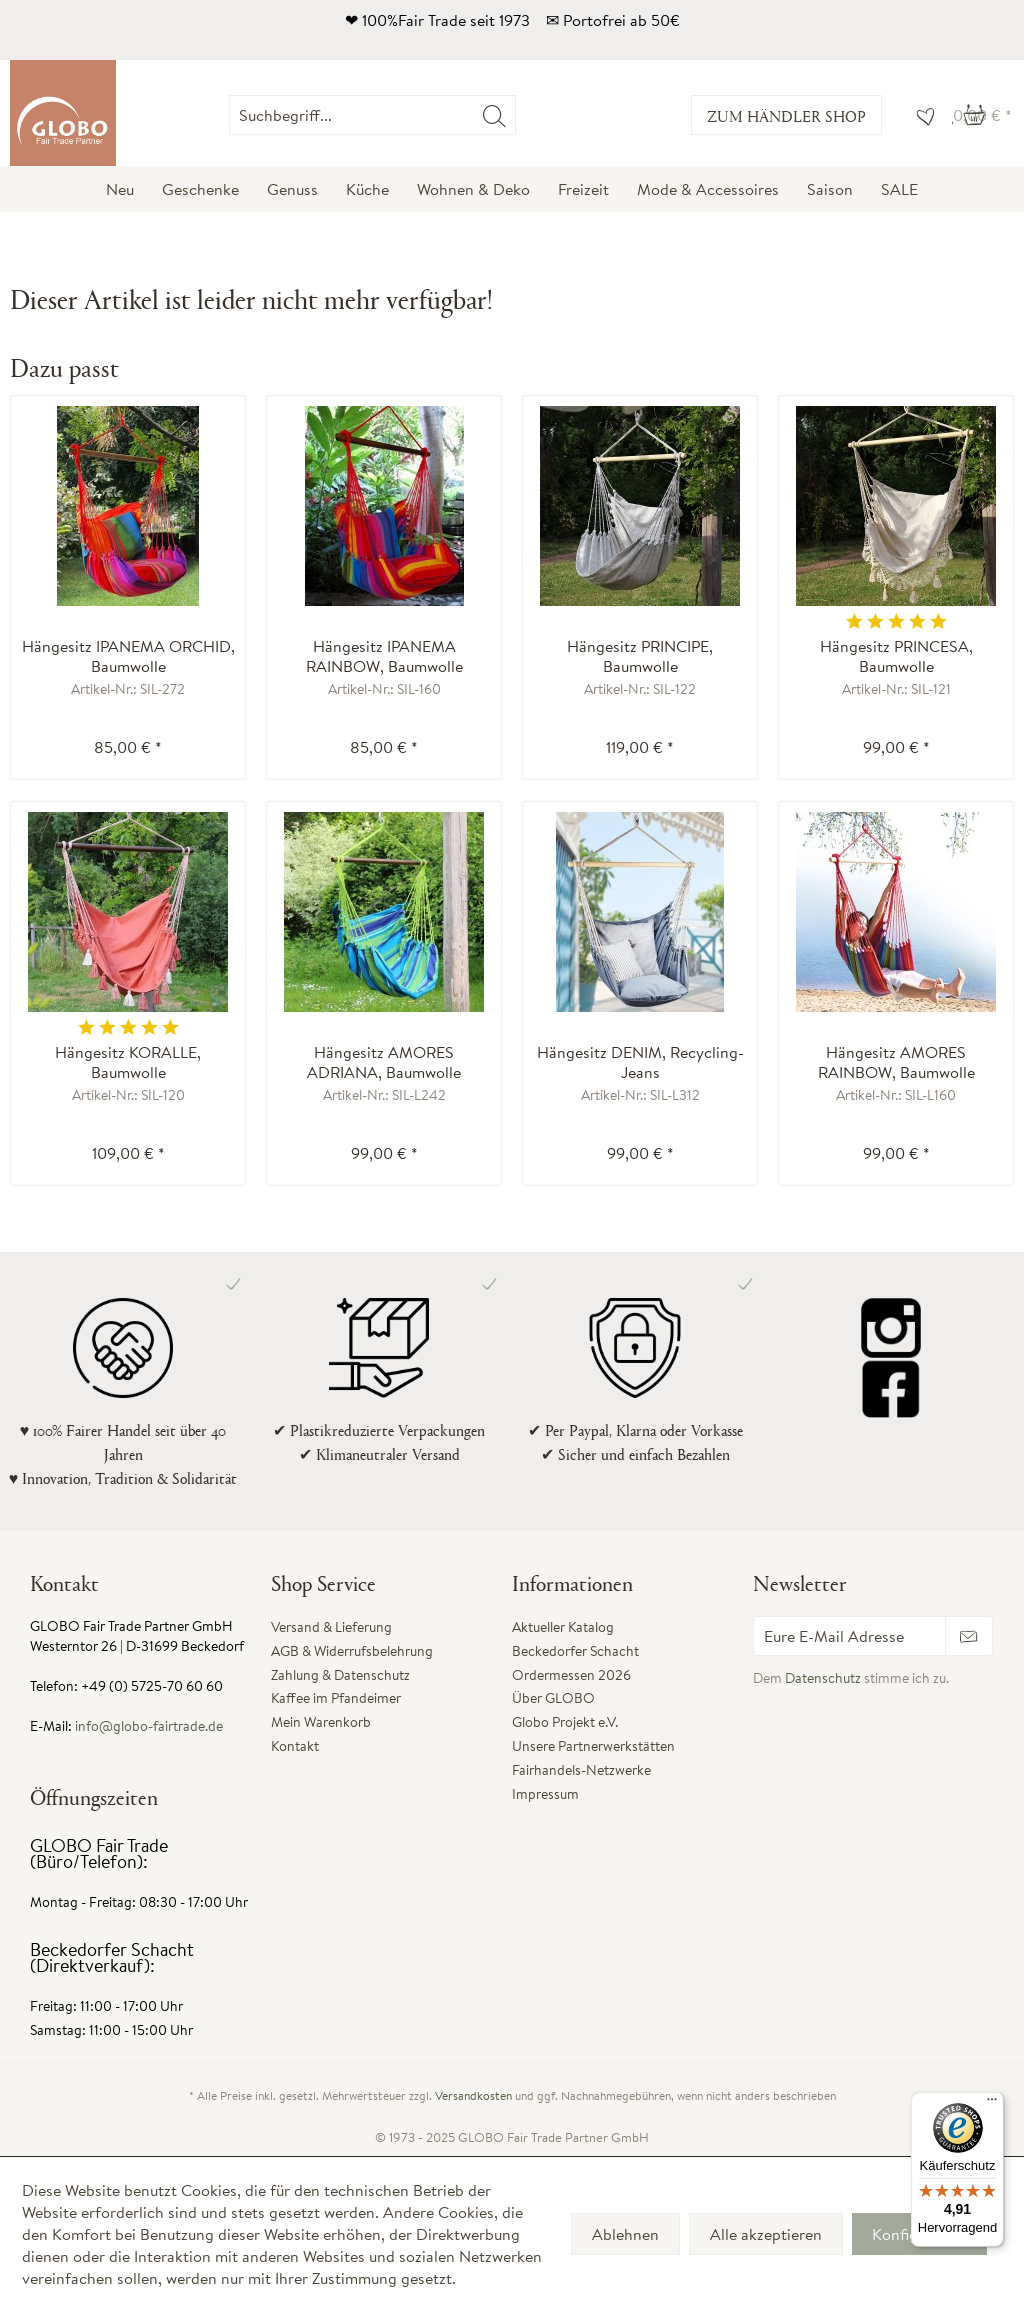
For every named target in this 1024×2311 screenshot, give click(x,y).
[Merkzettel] (921, 115)
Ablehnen (625, 2234)
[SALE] (899, 189)
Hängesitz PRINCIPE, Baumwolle (640, 656)
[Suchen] (494, 115)
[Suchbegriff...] (372, 115)
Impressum (545, 1794)
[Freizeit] (583, 189)
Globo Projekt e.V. (565, 1722)
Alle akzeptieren (766, 2234)
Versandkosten (473, 2095)
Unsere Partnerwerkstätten (593, 1746)
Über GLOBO (553, 1698)
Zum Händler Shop (786, 115)
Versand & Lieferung (331, 1627)
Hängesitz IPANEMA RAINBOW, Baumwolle (384, 656)
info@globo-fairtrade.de (149, 1726)
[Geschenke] (200, 189)
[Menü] (992, 2104)
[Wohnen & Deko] (473, 189)
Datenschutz (823, 1678)
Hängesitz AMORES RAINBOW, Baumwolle (896, 1062)
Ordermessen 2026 (571, 1675)
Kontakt (295, 1746)
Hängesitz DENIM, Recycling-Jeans (640, 1062)
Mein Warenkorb (321, 1722)
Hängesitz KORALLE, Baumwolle (128, 1062)
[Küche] (367, 189)
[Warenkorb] (982, 115)
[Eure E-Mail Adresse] (849, 1636)
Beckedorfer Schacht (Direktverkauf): (112, 1957)
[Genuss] (292, 189)
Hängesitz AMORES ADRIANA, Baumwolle (384, 1062)
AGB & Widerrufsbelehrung (352, 1651)
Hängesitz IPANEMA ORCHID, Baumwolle (128, 656)
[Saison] (830, 189)
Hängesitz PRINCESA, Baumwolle (896, 656)
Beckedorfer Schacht (575, 1651)
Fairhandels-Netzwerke (581, 1770)
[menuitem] (515, 115)
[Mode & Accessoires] (708, 189)
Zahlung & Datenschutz (340, 1675)
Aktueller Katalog (563, 1627)
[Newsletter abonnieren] (969, 1636)
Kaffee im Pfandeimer (336, 1698)
